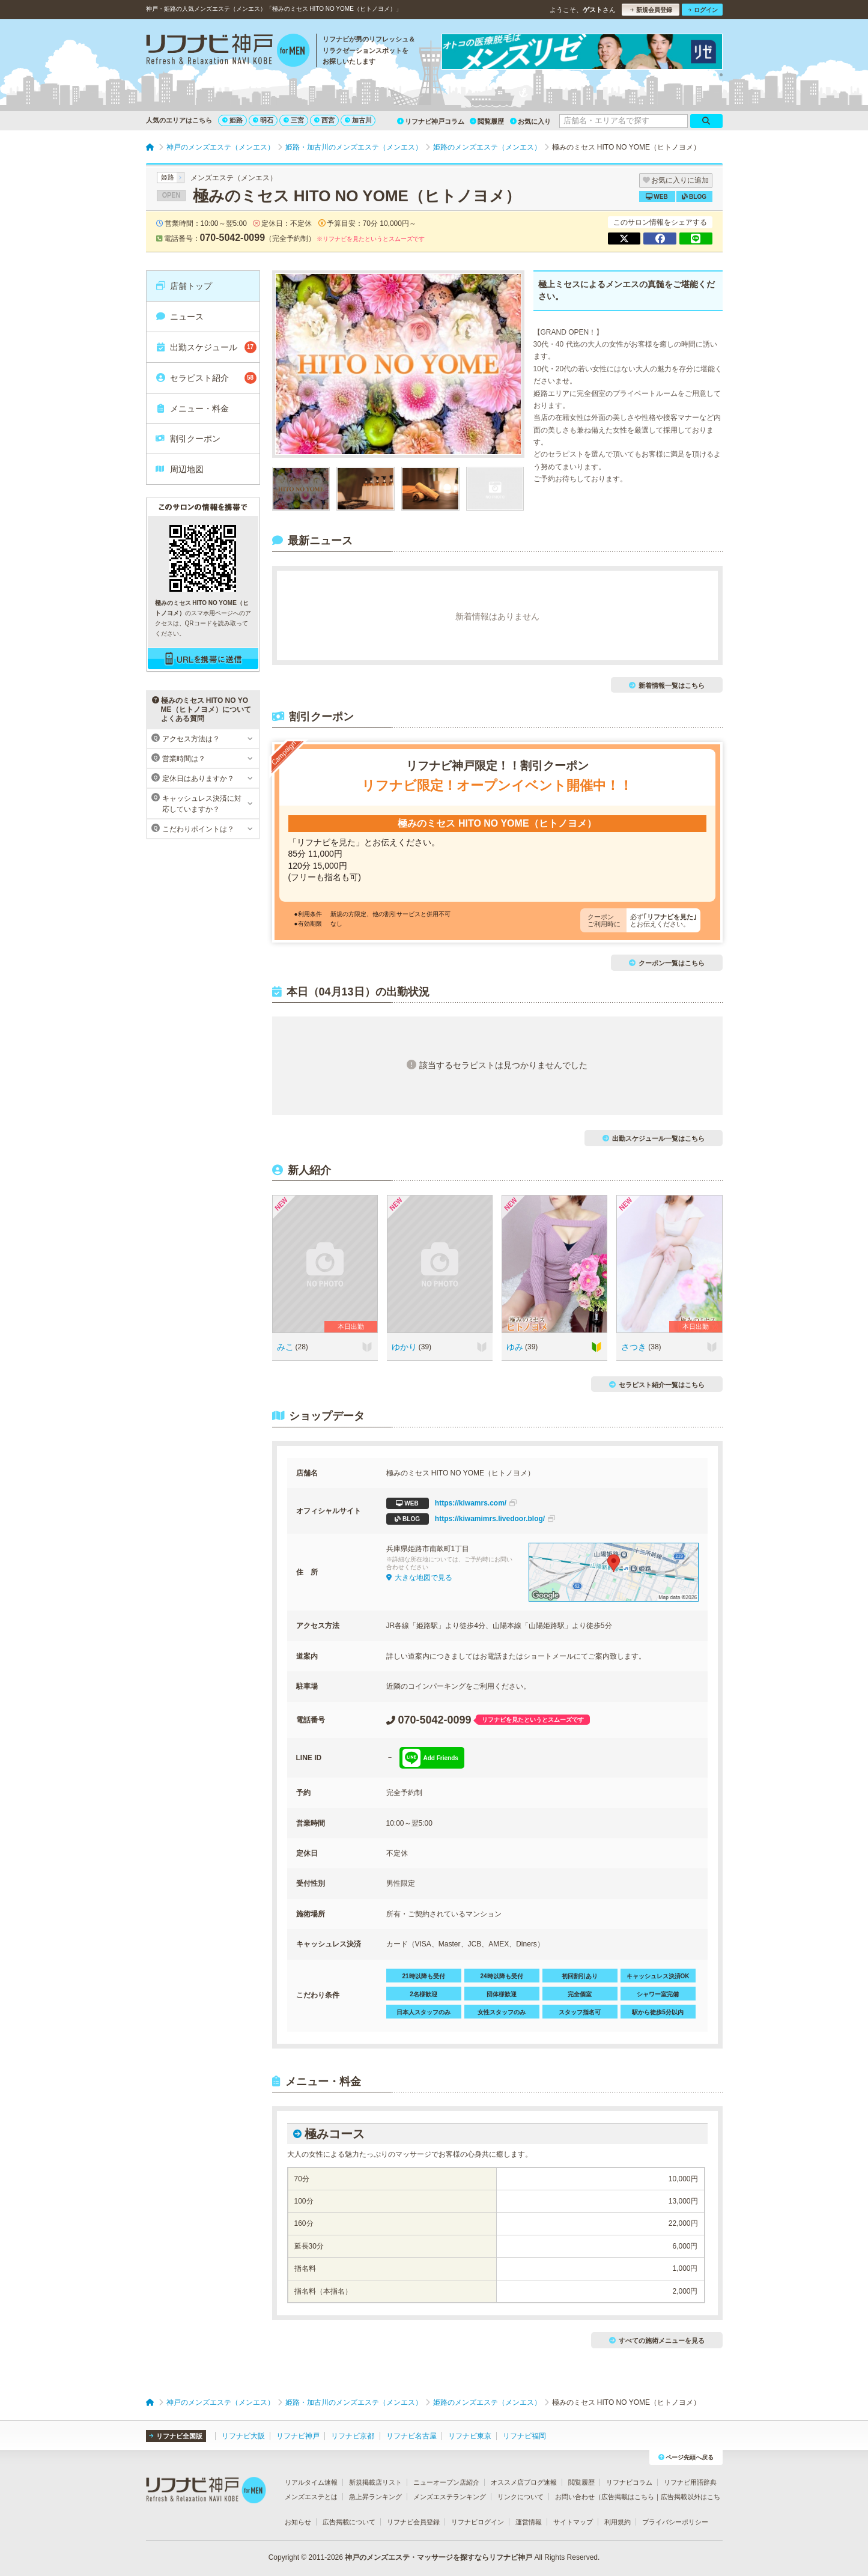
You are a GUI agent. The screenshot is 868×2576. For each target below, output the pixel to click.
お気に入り (530, 121)
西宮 (324, 120)
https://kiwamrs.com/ (451, 1503)
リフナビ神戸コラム (430, 121)
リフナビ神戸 (298, 2436)
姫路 (232, 120)
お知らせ (298, 2522)
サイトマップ (573, 2522)
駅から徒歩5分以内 (658, 2012)
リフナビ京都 (352, 2436)
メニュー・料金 (192, 408)
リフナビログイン (477, 2522)
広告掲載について (349, 2522)
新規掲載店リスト (375, 2482)
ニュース (179, 316)
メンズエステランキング (449, 2496)
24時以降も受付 (501, 1976)
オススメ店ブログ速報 (524, 2482)
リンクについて (520, 2496)
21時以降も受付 (423, 1976)
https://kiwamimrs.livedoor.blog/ (471, 1519)
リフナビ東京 (469, 2436)
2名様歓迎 (423, 1994)
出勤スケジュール (205, 347)
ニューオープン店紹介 (446, 2482)
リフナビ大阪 (243, 2436)
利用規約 (617, 2522)
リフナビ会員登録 (413, 2522)
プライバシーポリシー (675, 2522)
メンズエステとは (311, 2496)
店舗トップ (183, 286)
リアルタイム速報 (311, 2482)
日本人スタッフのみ (423, 2012)
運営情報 (528, 2522)
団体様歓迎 (502, 1994)
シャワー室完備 (658, 1994)
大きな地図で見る (419, 1577)
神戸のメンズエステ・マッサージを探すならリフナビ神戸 (438, 2557)
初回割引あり (580, 1976)
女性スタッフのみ (502, 2012)
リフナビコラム (629, 2482)
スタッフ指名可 (580, 2012)
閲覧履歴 (487, 121)
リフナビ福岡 (524, 2436)
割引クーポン (187, 438)
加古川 (358, 120)
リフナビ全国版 (175, 2436)
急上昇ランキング (375, 2496)
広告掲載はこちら (627, 2496)
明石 (263, 120)
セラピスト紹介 (205, 378)
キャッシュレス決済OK (658, 1976)
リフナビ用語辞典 (690, 2482)
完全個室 (580, 1994)
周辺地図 (179, 469)
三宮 (294, 120)
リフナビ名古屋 (411, 2436)
